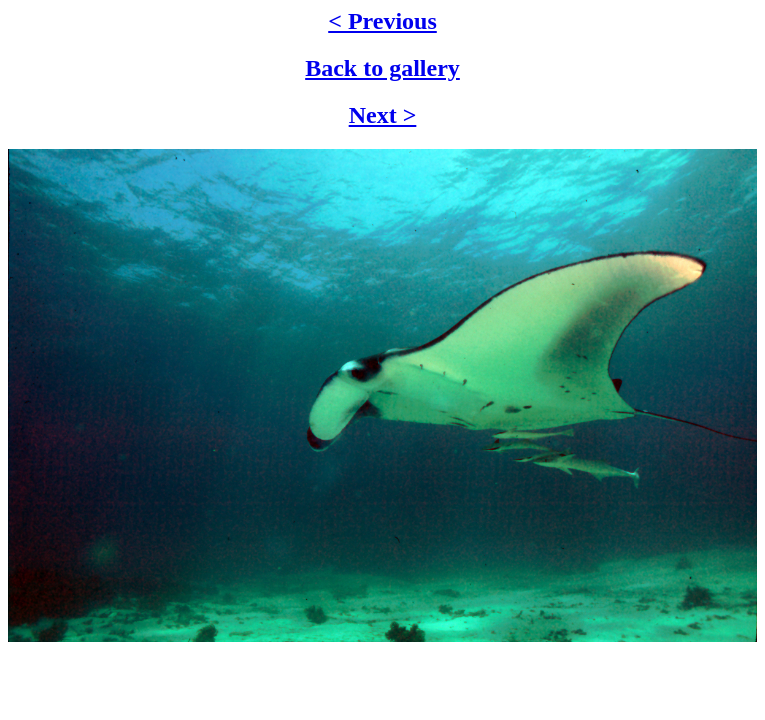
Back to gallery (382, 68)
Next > (383, 115)
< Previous (382, 21)
